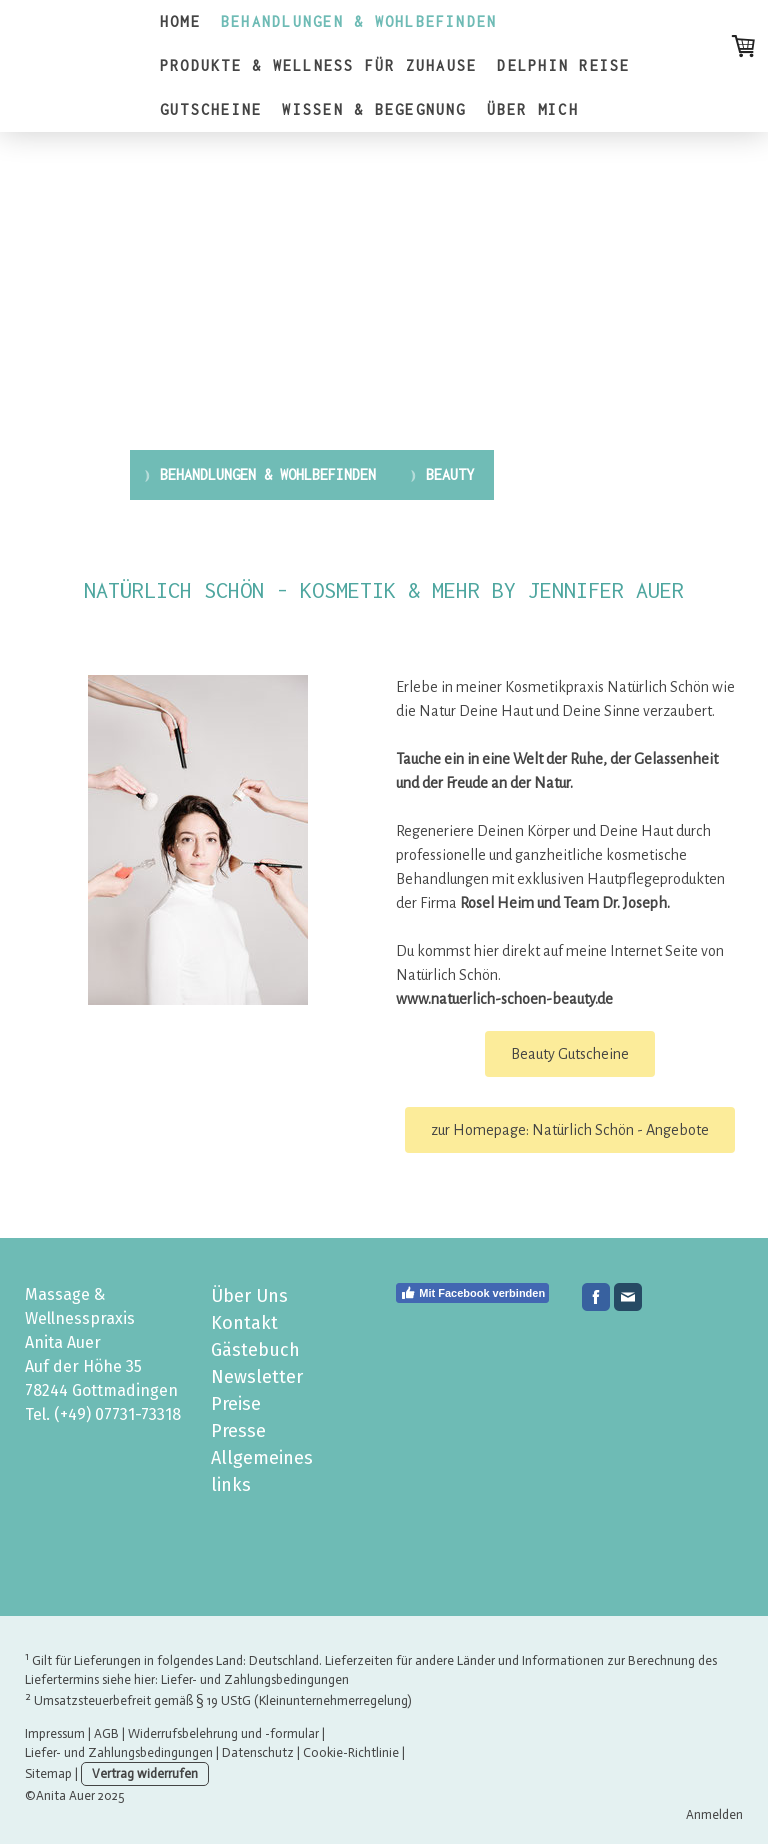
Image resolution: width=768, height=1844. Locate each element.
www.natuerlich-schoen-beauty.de (504, 999)
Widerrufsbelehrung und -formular (223, 1733)
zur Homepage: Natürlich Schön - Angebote (570, 1130)
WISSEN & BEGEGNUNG (374, 109)
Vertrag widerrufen (145, 1773)
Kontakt (244, 1323)
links (231, 1485)
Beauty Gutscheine (570, 1054)
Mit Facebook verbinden (472, 1293)
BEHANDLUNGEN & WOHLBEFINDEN (359, 21)
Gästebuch (255, 1350)
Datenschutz (258, 1752)
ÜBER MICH (533, 109)
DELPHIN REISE (563, 65)
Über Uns (249, 1296)
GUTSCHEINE (211, 109)
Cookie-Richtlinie (351, 1752)
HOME (180, 21)
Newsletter (257, 1377)
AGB (106, 1733)
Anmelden (714, 1814)
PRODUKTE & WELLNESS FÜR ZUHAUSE (318, 65)
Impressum (55, 1733)
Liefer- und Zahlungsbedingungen (255, 1679)
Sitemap (48, 1773)
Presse (238, 1431)
